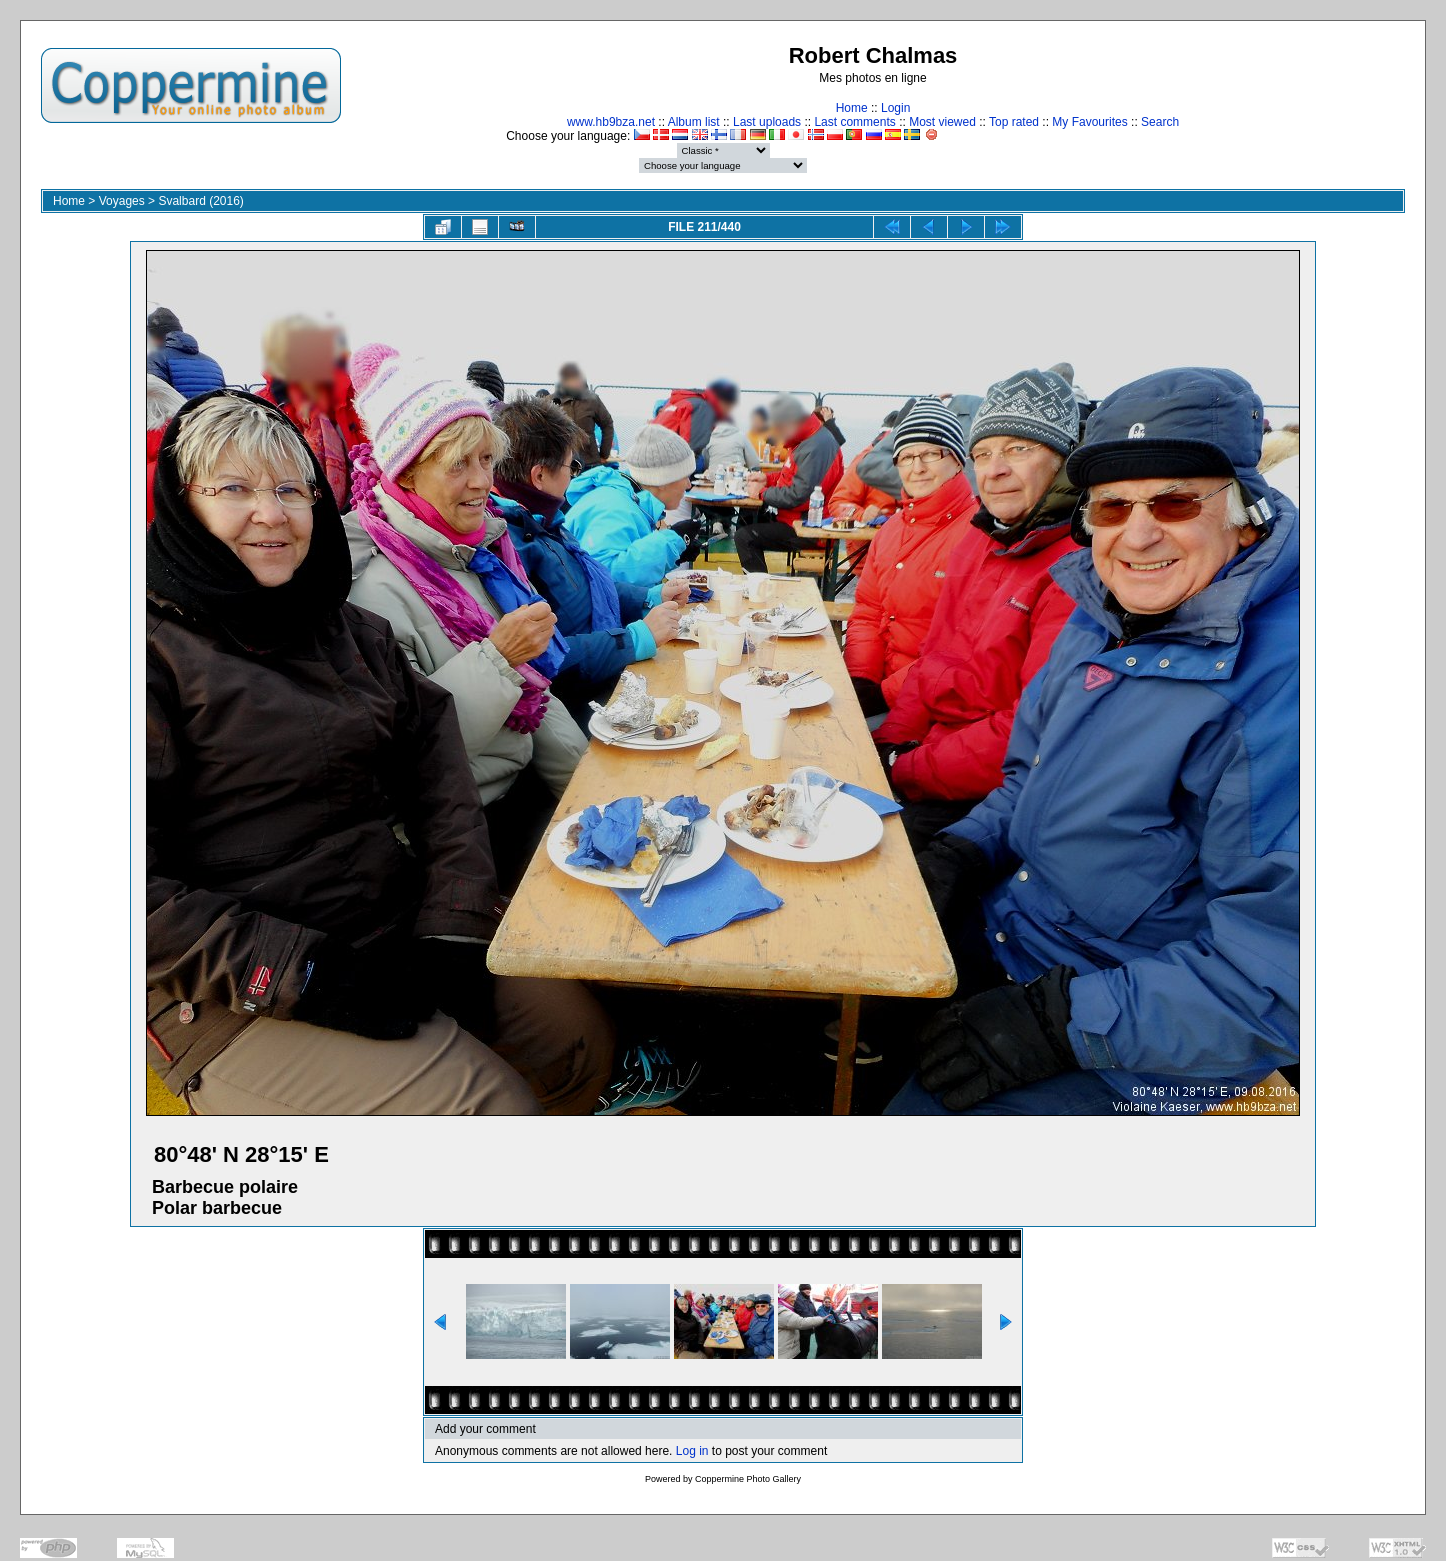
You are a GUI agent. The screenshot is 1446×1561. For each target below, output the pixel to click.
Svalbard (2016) (200, 201)
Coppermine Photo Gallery (748, 1479)
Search (1160, 122)
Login (895, 108)
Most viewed (942, 122)
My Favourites (1089, 122)
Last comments (854, 122)
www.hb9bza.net (611, 122)
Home (852, 108)
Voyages (122, 201)
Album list (694, 122)
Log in (692, 1451)
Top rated (1014, 122)
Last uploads (767, 122)
